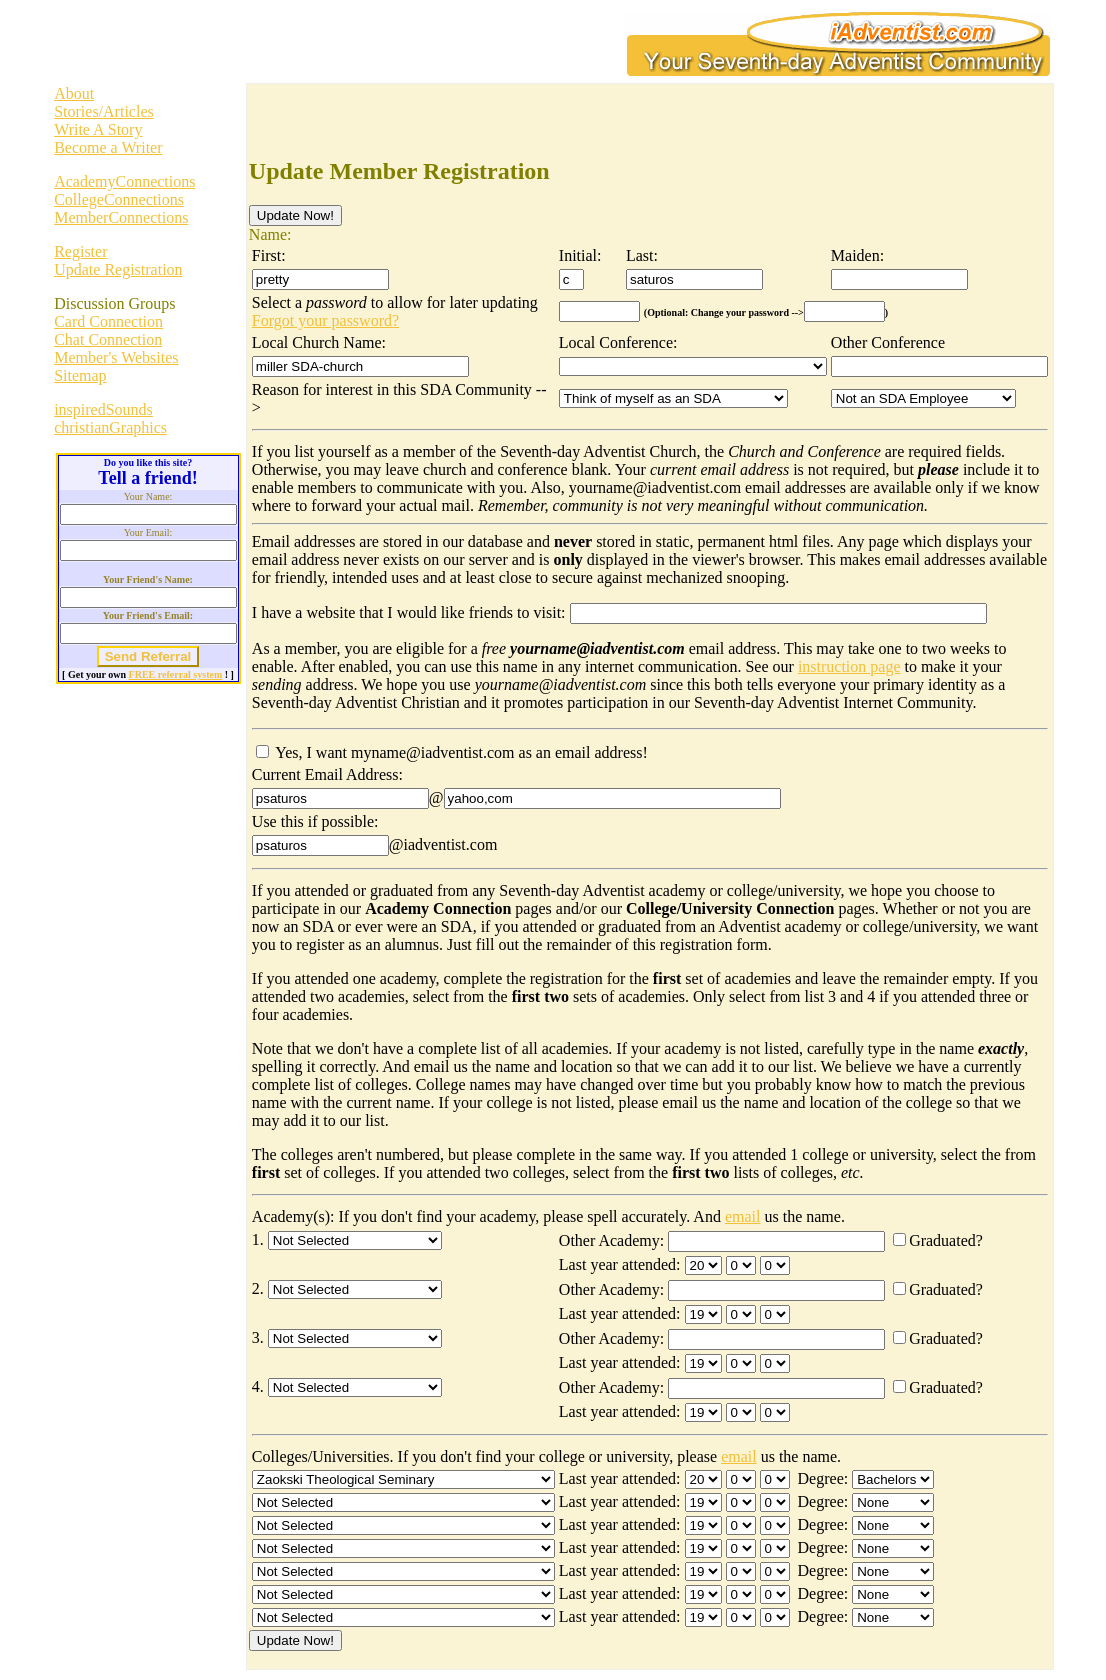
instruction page (849, 666)
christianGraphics (110, 427)
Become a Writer (108, 147)
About (74, 93)
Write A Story (98, 129)
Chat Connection (108, 339)
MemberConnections (121, 217)
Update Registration (118, 269)
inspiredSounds (103, 409)
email (743, 1216)
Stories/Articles (104, 111)
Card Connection (108, 321)
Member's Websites (116, 357)
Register (80, 251)
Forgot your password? (325, 320)
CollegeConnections (119, 199)
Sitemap (80, 375)
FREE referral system (176, 674)
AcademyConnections (124, 181)
